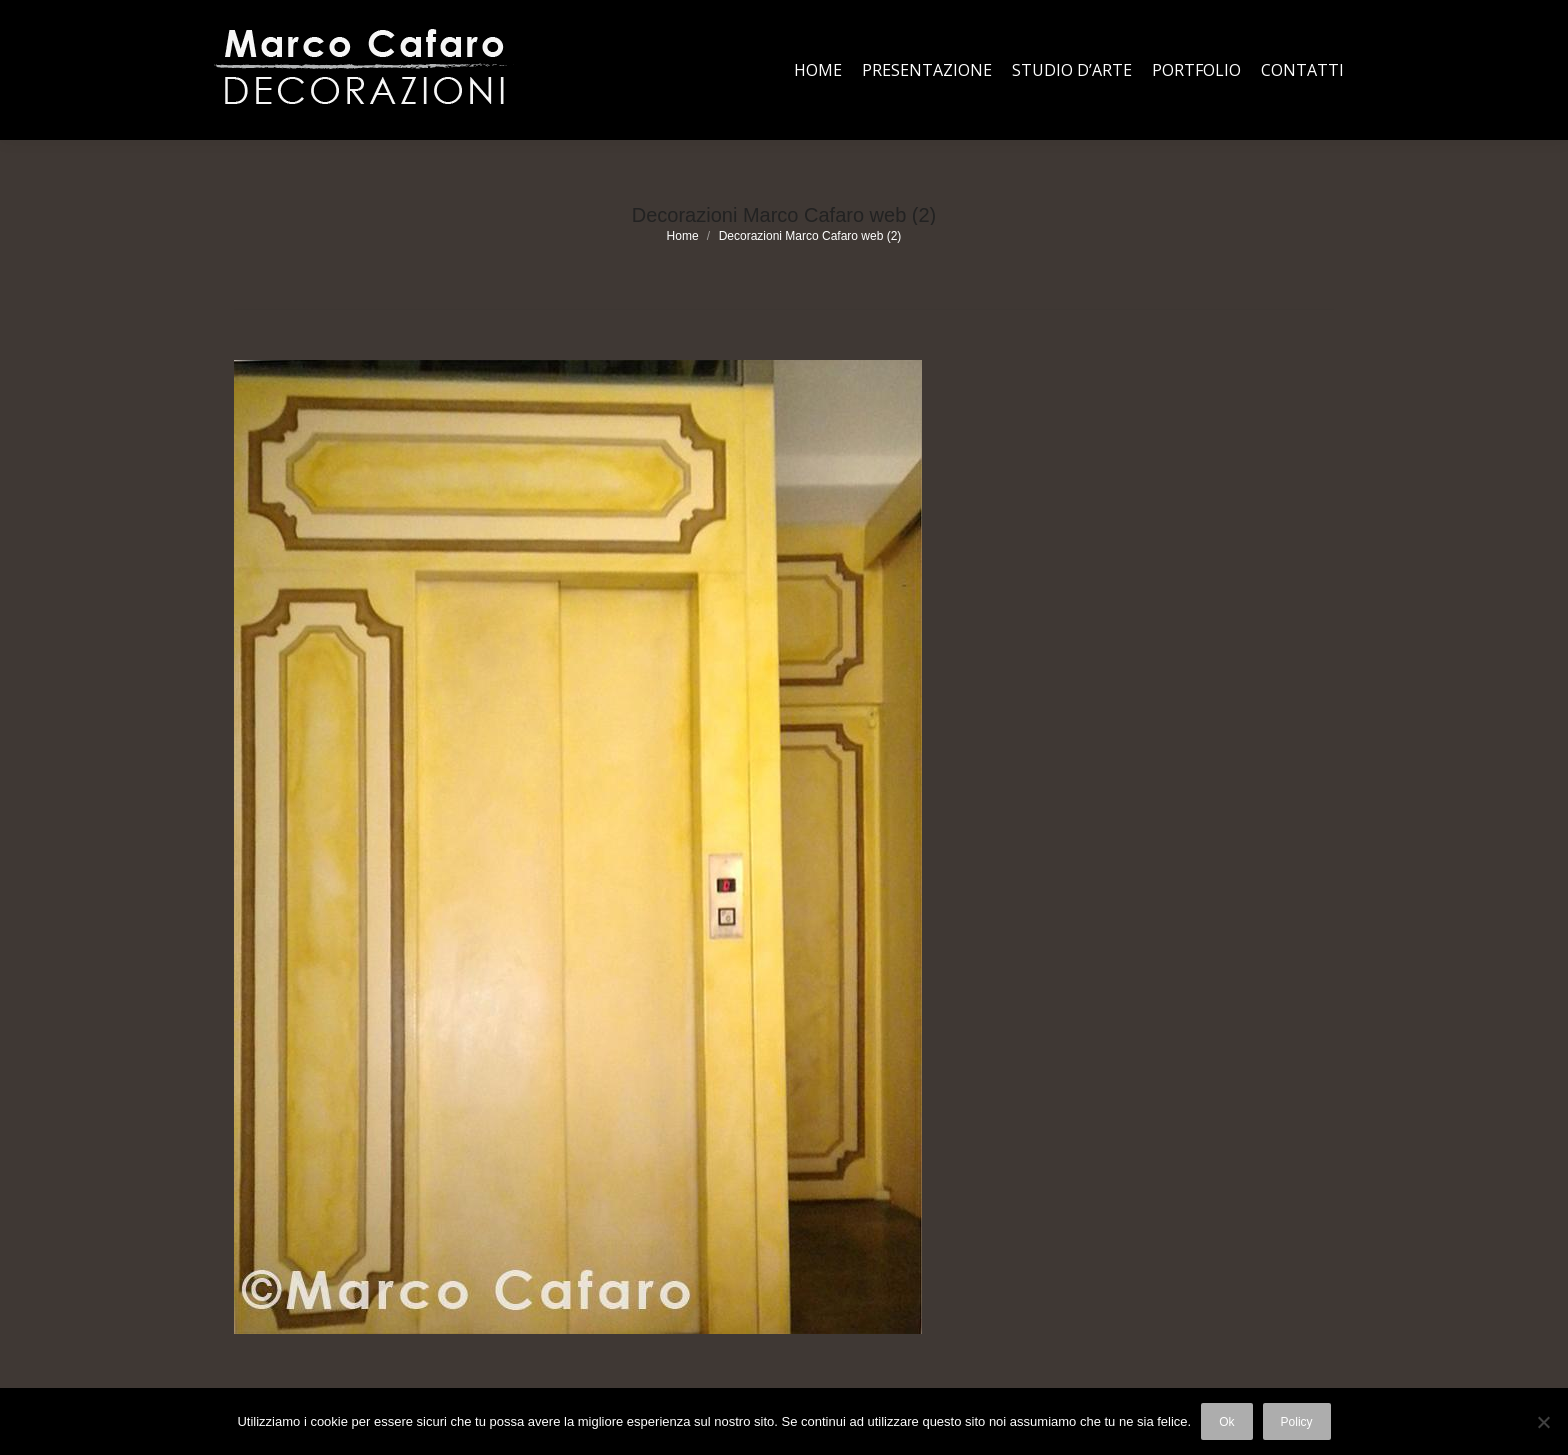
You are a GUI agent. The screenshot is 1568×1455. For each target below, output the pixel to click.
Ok (1226, 1422)
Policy (1297, 1422)
